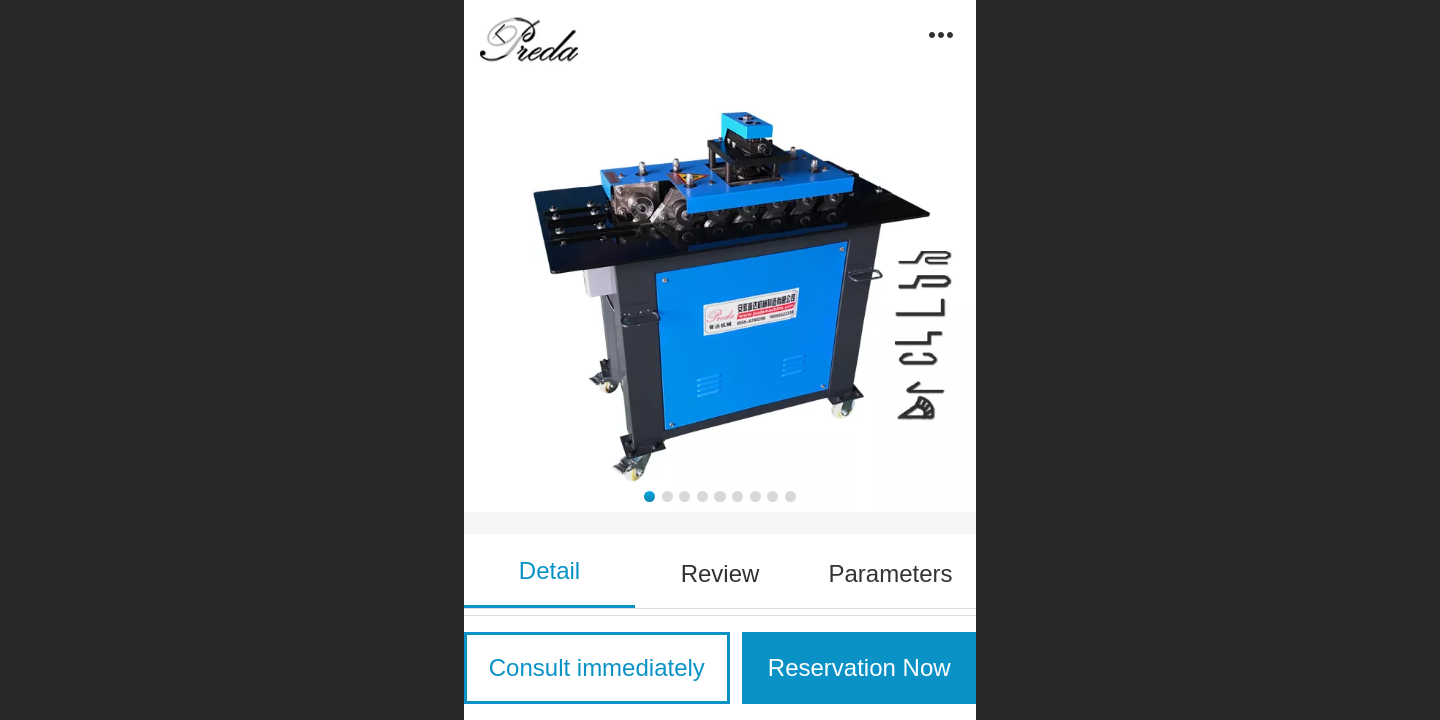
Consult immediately (597, 667)
